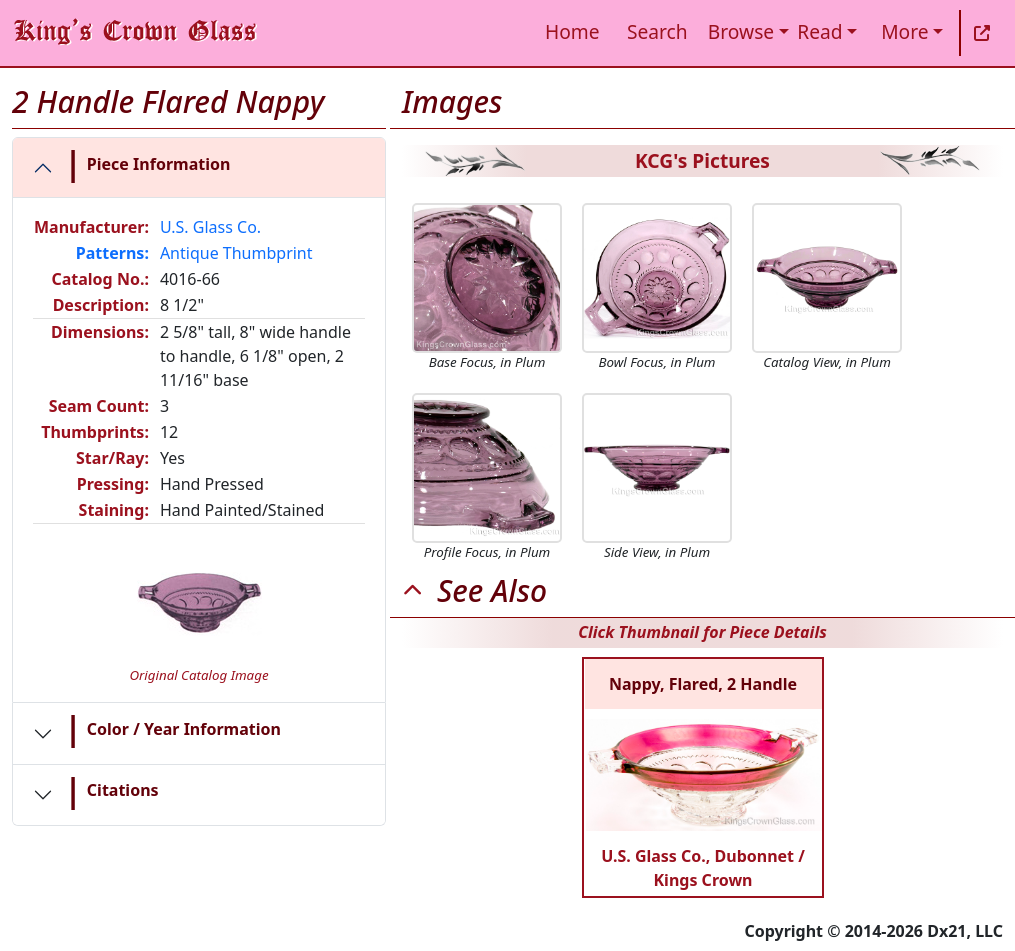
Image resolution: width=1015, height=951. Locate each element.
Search (657, 31)
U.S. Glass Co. (210, 227)
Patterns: (112, 253)
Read (819, 31)
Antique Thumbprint (236, 253)
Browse (741, 31)
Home (572, 31)
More (904, 31)
